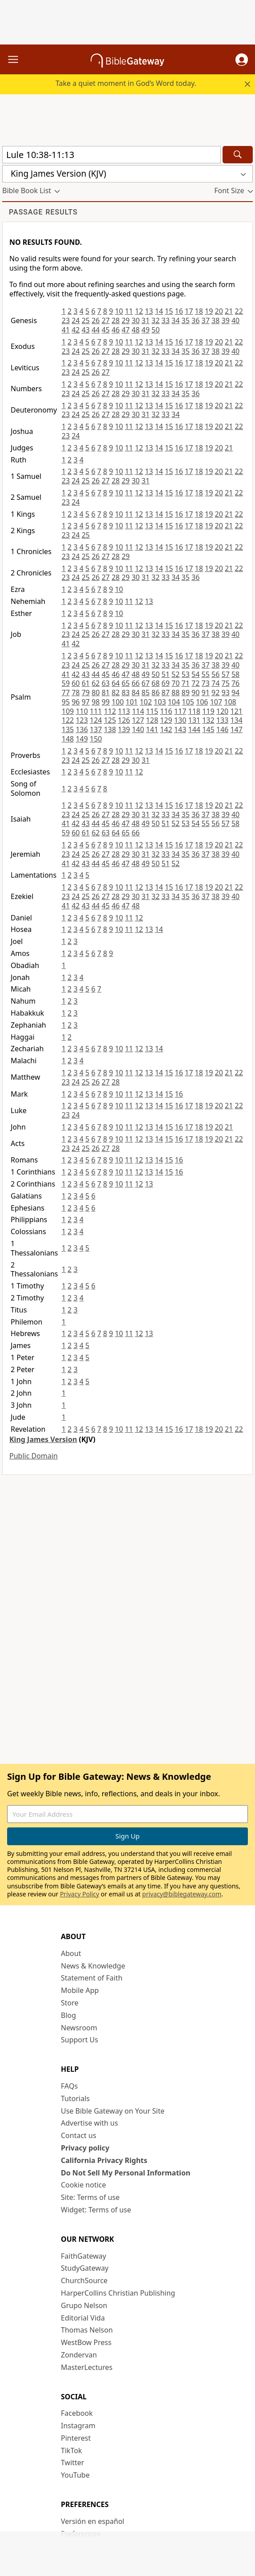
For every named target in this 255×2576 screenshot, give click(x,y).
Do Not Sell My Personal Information (125, 2173)
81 (106, 692)
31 (146, 320)
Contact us (78, 2135)
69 (166, 683)
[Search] (238, 154)
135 (68, 729)
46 (116, 330)
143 (180, 729)
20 (219, 311)
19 (209, 311)
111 (96, 711)
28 (116, 320)
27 (106, 320)
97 (86, 702)
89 (186, 692)
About (71, 1953)
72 (195, 683)
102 (145, 702)
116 (166, 711)
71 (186, 683)
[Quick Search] (111, 154)
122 (68, 720)
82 (116, 692)
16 (179, 311)
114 (138, 711)
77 (66, 692)
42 (76, 330)
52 (175, 674)
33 (166, 320)
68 (155, 683)
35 (186, 320)
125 (110, 720)
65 (126, 683)
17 (189, 311)
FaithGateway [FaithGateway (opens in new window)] (83, 2256)
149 (82, 739)
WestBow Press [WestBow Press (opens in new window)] (86, 2342)
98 (96, 702)
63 (106, 683)
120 (222, 711)
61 (86, 683)
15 (169, 311)
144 (194, 729)
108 (230, 702)
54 (195, 674)
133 (222, 720)
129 (166, 720)
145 (208, 729)
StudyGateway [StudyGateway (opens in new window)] (84, 2268)
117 (180, 711)
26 (96, 320)
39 (225, 320)
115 (152, 711)
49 (146, 330)
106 (202, 702)
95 (66, 702)
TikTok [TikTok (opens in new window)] (71, 2450)
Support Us (79, 2040)
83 (126, 692)
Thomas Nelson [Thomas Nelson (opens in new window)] (87, 2330)
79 (86, 692)
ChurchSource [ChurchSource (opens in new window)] (84, 2280)
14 (159, 311)
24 (76, 320)
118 (194, 711)
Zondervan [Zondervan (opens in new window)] (79, 2355)
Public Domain (33, 1456)
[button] (241, 59)
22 (239, 311)
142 (166, 729)
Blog (68, 2015)
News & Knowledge (93, 1966)
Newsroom (79, 2028)
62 (96, 683)
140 (138, 729)
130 (180, 720)
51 (166, 674)
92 (215, 692)
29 (126, 320)
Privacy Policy (79, 1894)
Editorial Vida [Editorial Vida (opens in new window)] (83, 2318)
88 (175, 692)
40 (235, 320)
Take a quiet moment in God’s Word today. (126, 83)
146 (222, 729)
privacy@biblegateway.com (181, 1894)
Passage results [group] (43, 212)
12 (139, 311)
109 (68, 711)
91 (206, 692)
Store (70, 2003)
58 (235, 674)
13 (149, 311)
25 (86, 320)
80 (96, 692)
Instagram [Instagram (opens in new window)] (78, 2425)
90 (195, 692)
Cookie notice (83, 2185)
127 (138, 720)
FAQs (69, 2086)
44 (96, 330)
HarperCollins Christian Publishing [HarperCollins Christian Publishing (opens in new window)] (118, 2293)
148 (68, 739)
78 (76, 692)
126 (124, 720)
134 (236, 720)
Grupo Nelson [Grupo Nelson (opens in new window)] (84, 2305)
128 (152, 720)
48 (135, 330)
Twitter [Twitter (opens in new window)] (72, 2462)
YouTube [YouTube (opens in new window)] (75, 2475)
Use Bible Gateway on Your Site (112, 2111)
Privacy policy (85, 2148)
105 (188, 702)
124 (96, 720)
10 (119, 311)
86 (155, 692)
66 (135, 683)
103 (160, 702)
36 (195, 320)
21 (229, 311)
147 (236, 729)
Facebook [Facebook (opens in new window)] (77, 2413)
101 (132, 702)
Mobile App (80, 1990)
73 (206, 683)
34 (175, 320)
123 (82, 720)
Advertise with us (89, 2123)
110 (82, 711)
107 (216, 702)
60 (76, 683)
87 (166, 692)
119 (208, 711)
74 (215, 683)
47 (126, 330)
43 (86, 330)
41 (66, 330)
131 (194, 720)
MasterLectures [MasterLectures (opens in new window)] (86, 2367)
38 (215, 320)
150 (96, 739)
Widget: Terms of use (96, 2210)
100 (118, 702)
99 (106, 702)
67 (146, 683)
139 (124, 729)
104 (174, 702)
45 (106, 330)
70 (175, 683)
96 (76, 702)
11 (129, 311)
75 (225, 683)
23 (66, 320)
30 (135, 320)
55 (206, 674)
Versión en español (92, 2521)
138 (110, 729)
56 (215, 674)
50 (155, 330)
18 (199, 311)
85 (146, 692)
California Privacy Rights (104, 2160)
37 (206, 320)
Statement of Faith (92, 1978)
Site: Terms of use (90, 2197)
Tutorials (75, 2098)
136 (82, 729)
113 (124, 711)
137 (96, 729)
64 (116, 683)
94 (235, 692)
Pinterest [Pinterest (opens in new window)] (76, 2438)
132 (208, 720)
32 (155, 320)
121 (236, 711)
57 (225, 674)
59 (66, 683)
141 (152, 729)
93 (225, 692)
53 (186, 674)
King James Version (43, 1439)
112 (110, 711)
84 (135, 692)
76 (235, 683)
